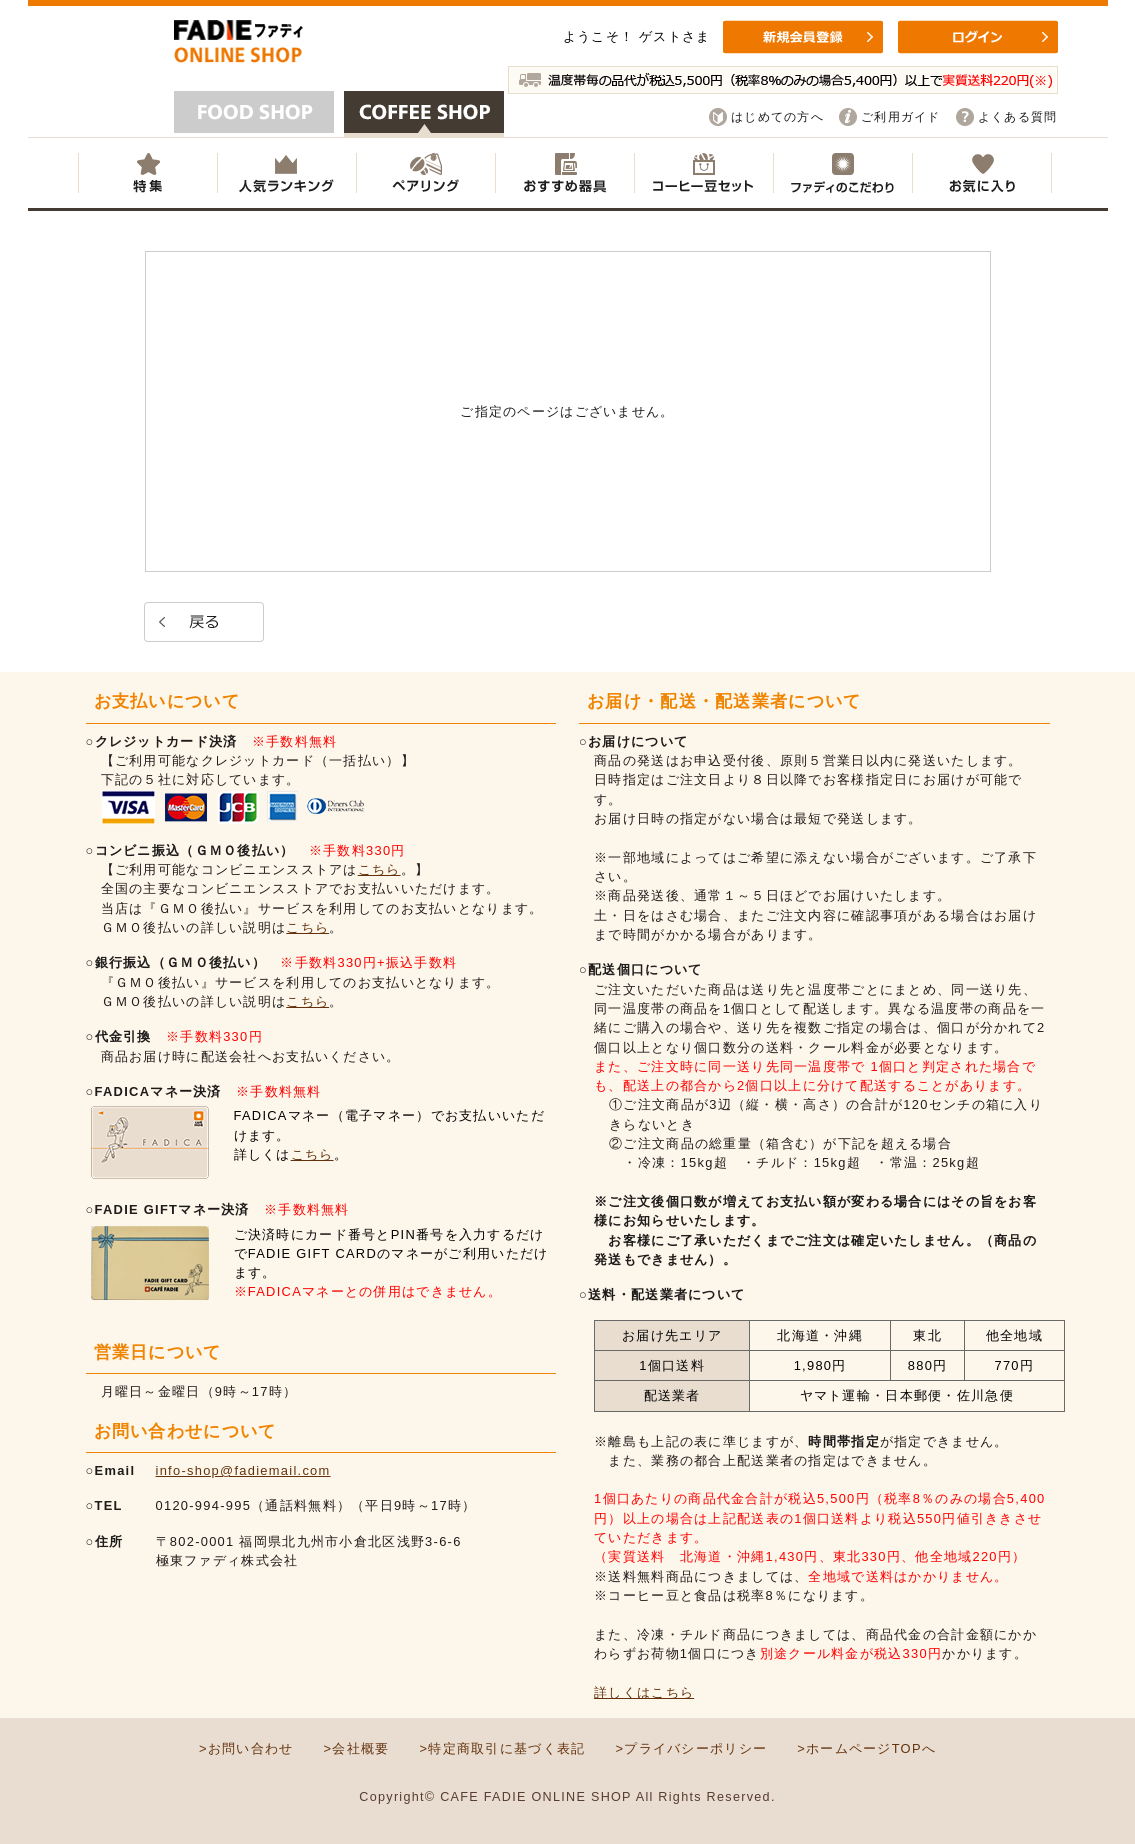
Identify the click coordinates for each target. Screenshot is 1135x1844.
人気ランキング (286, 173)
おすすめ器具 (564, 173)
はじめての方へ (777, 117)
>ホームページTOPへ (866, 1748)
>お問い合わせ (246, 1748)
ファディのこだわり (842, 173)
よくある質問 (1018, 117)
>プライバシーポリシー (691, 1748)
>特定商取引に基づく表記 (502, 1748)
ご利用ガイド (901, 117)
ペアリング (425, 173)
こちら (379, 869)
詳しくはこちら (644, 1692)
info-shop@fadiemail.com (243, 1470)
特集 (147, 173)
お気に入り (982, 173)
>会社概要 (356, 1748)
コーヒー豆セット (703, 173)
